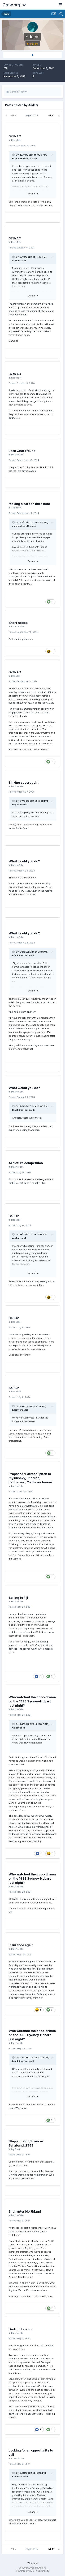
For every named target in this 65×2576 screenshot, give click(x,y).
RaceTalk (16, 140)
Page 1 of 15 (32, 115)
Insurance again (21, 1945)
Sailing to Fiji (18, 1598)
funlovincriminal (21, 158)
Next (51, 115)
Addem (16, 260)
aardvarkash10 (21, 526)
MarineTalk (17, 454)
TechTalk (16, 507)
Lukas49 (17, 2476)
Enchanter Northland (25, 2211)
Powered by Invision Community (32, 2571)
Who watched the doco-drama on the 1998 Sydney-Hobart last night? (32, 1701)
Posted (22, 145)
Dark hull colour (21, 2329)
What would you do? (24, 861)
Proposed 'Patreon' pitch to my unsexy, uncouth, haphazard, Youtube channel (31, 1478)
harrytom (17, 1409)
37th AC (15, 136)
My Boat (15, 2149)
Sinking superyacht (23, 782)
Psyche (16, 804)
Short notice (18, 623)
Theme (32, 2563)
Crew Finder (18, 626)
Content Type (17, 91)
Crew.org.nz (14, 4)
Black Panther (20, 955)
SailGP (14, 1216)
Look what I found (22, 451)
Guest (15, 1727)
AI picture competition (26, 1163)
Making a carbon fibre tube (29, 504)
